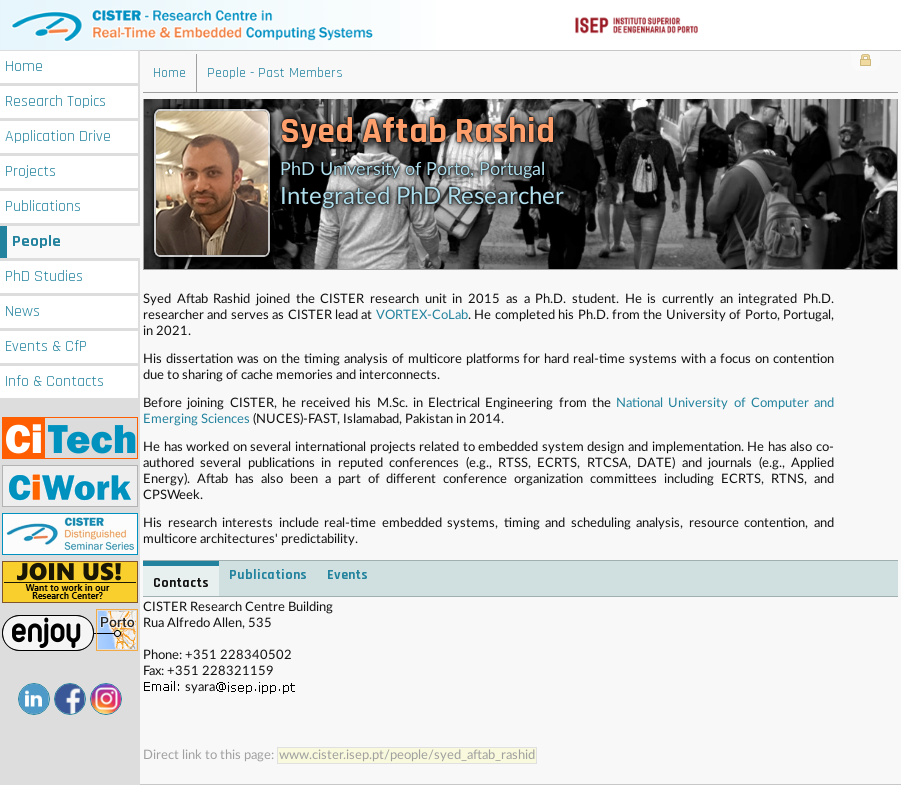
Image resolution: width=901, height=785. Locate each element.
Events (46, 346)
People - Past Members (275, 73)
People (36, 241)
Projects (30, 171)
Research (55, 101)
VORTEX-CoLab (422, 315)
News (22, 311)
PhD (44, 276)
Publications (43, 206)
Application (58, 136)
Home (24, 66)
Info (54, 381)
